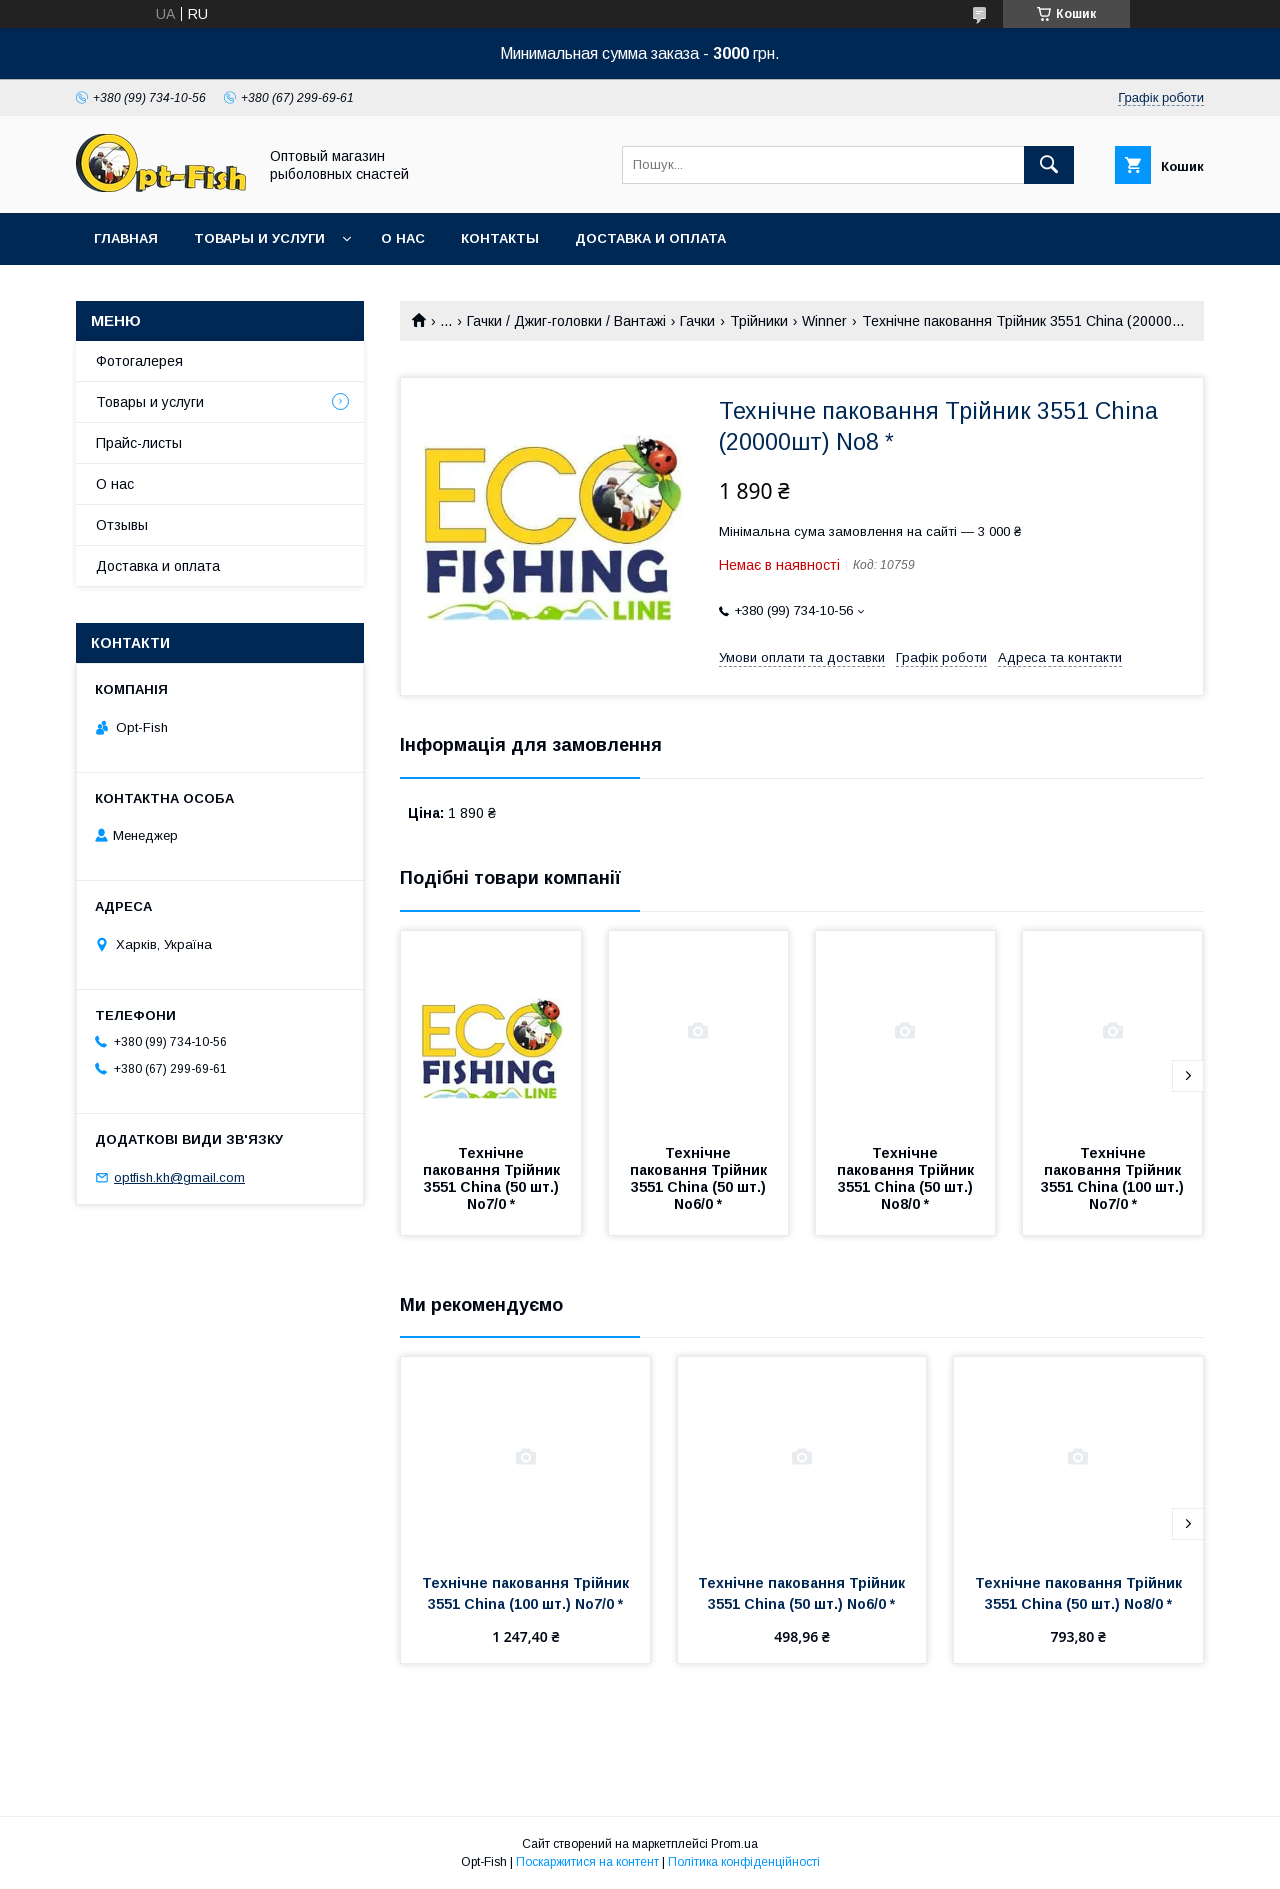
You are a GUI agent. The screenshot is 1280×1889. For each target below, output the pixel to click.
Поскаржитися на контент (587, 1862)
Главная (126, 238)
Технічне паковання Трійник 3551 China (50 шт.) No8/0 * (907, 1178)
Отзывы (122, 525)
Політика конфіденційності (744, 1862)
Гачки (697, 321)
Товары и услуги (259, 238)
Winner (824, 321)
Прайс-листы (139, 443)
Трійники (759, 321)
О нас (403, 238)
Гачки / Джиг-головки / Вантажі (566, 321)
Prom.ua (734, 1844)
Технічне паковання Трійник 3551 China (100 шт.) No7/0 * (1114, 1178)
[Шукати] (1049, 165)
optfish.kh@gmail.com (179, 1177)
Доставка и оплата (650, 238)
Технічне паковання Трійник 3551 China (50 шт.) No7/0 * (493, 1178)
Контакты (500, 238)
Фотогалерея (139, 361)
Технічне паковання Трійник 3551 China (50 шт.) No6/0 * (700, 1178)
